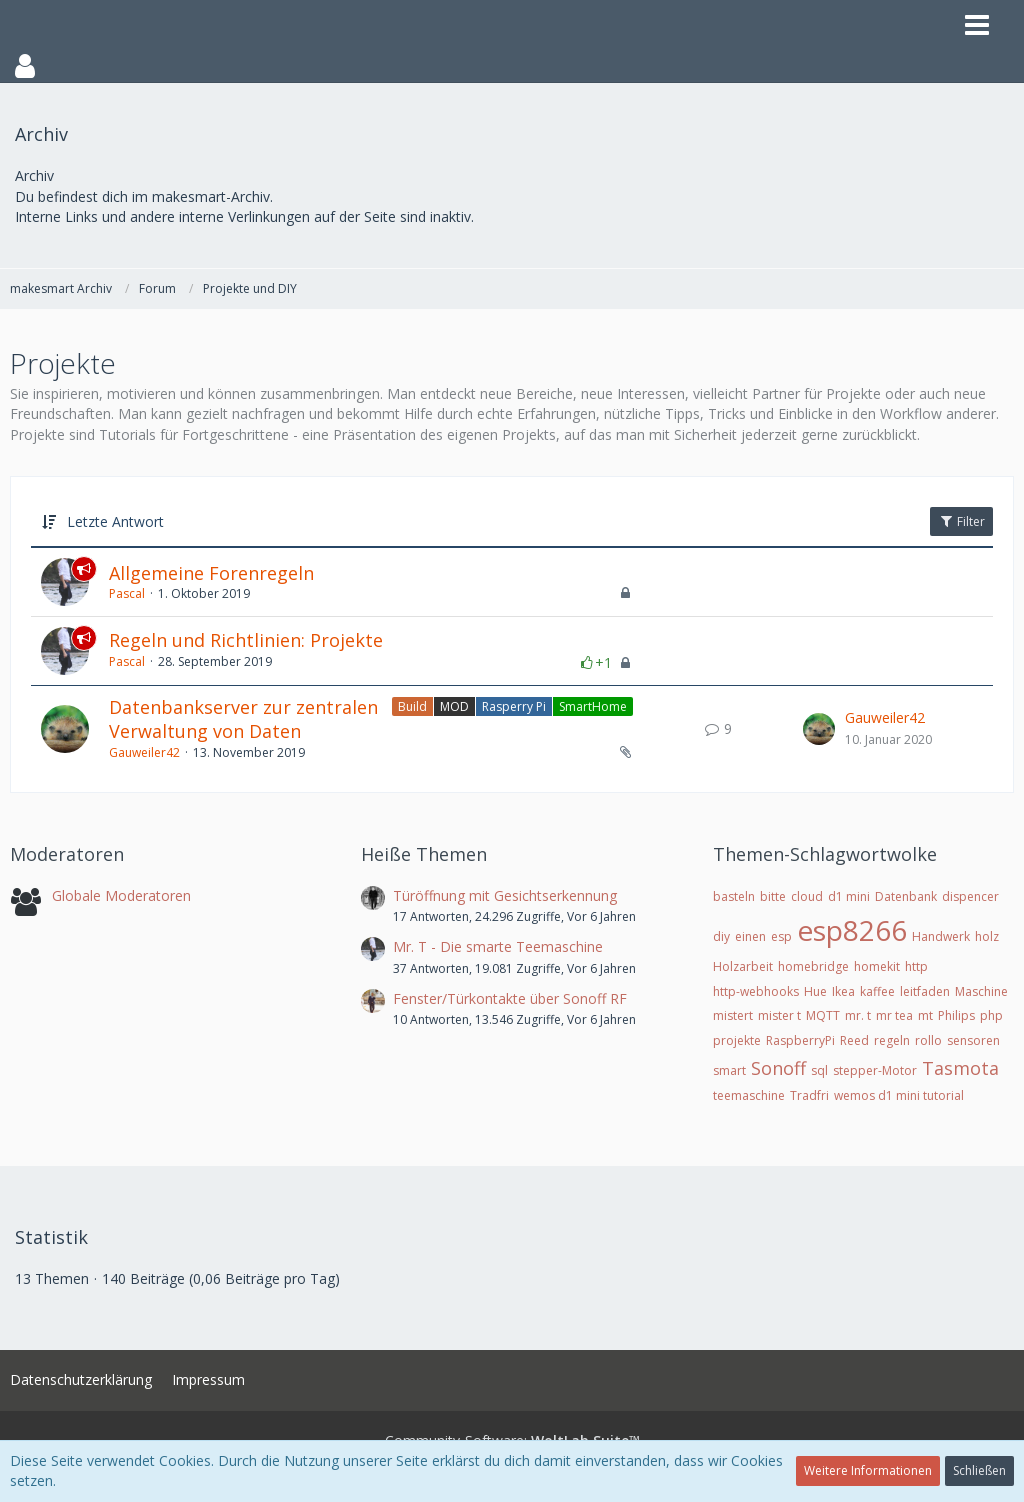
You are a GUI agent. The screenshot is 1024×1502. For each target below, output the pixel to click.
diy (721, 936)
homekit (877, 966)
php (991, 1015)
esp (781, 936)
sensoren (973, 1040)
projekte (737, 1040)
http (916, 966)
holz (987, 936)
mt (925, 1015)
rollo (928, 1040)
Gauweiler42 (144, 752)
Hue (815, 991)
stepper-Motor (875, 1070)
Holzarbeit (743, 966)
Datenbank (906, 896)
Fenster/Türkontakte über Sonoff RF (510, 998)
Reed (854, 1040)
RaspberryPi (800, 1040)
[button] (512, 66)
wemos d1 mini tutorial (899, 1095)
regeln (892, 1040)
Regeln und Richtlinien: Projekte (246, 640)
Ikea (843, 991)
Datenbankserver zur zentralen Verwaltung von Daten (243, 719)
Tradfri (809, 1095)
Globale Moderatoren (121, 895)
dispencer (970, 896)
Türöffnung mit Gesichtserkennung (505, 895)
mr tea (894, 1015)
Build (412, 706)
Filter (961, 521)
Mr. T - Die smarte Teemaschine (498, 946)
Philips (956, 1015)
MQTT (823, 1015)
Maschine (981, 991)
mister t (779, 1015)
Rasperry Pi (514, 706)
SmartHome (593, 706)
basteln (734, 896)
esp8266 (852, 930)
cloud (807, 896)
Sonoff (778, 1068)
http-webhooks (756, 991)
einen (750, 936)
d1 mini (849, 896)
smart (729, 1070)
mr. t (858, 1015)
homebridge (813, 966)
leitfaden (925, 991)
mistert (733, 1015)
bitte (773, 896)
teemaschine (749, 1095)
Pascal (127, 593)
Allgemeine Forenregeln (211, 573)
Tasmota (960, 1068)
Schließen (979, 1470)
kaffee (877, 991)
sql (819, 1070)
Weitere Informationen (868, 1470)
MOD (454, 706)
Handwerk (941, 936)
